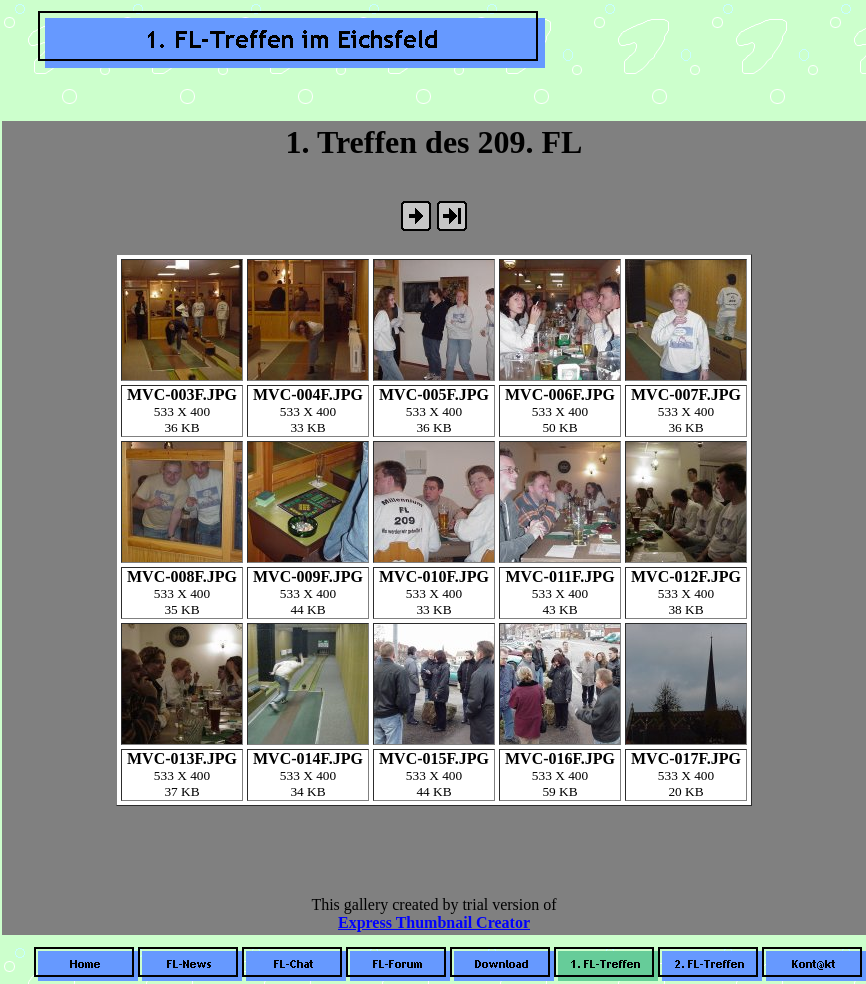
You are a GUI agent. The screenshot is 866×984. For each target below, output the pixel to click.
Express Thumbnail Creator (434, 922)
